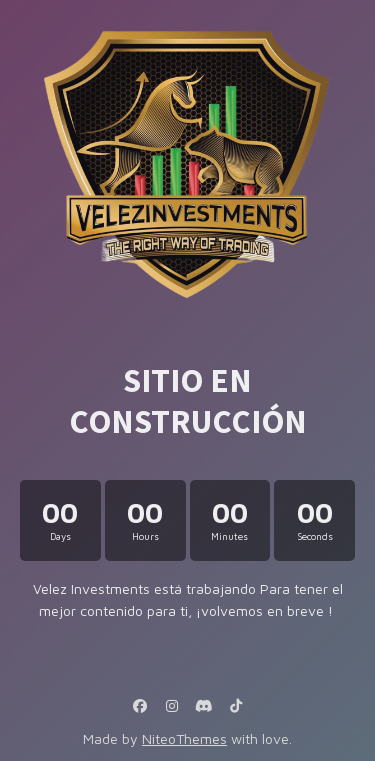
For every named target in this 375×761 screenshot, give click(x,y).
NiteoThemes (184, 738)
